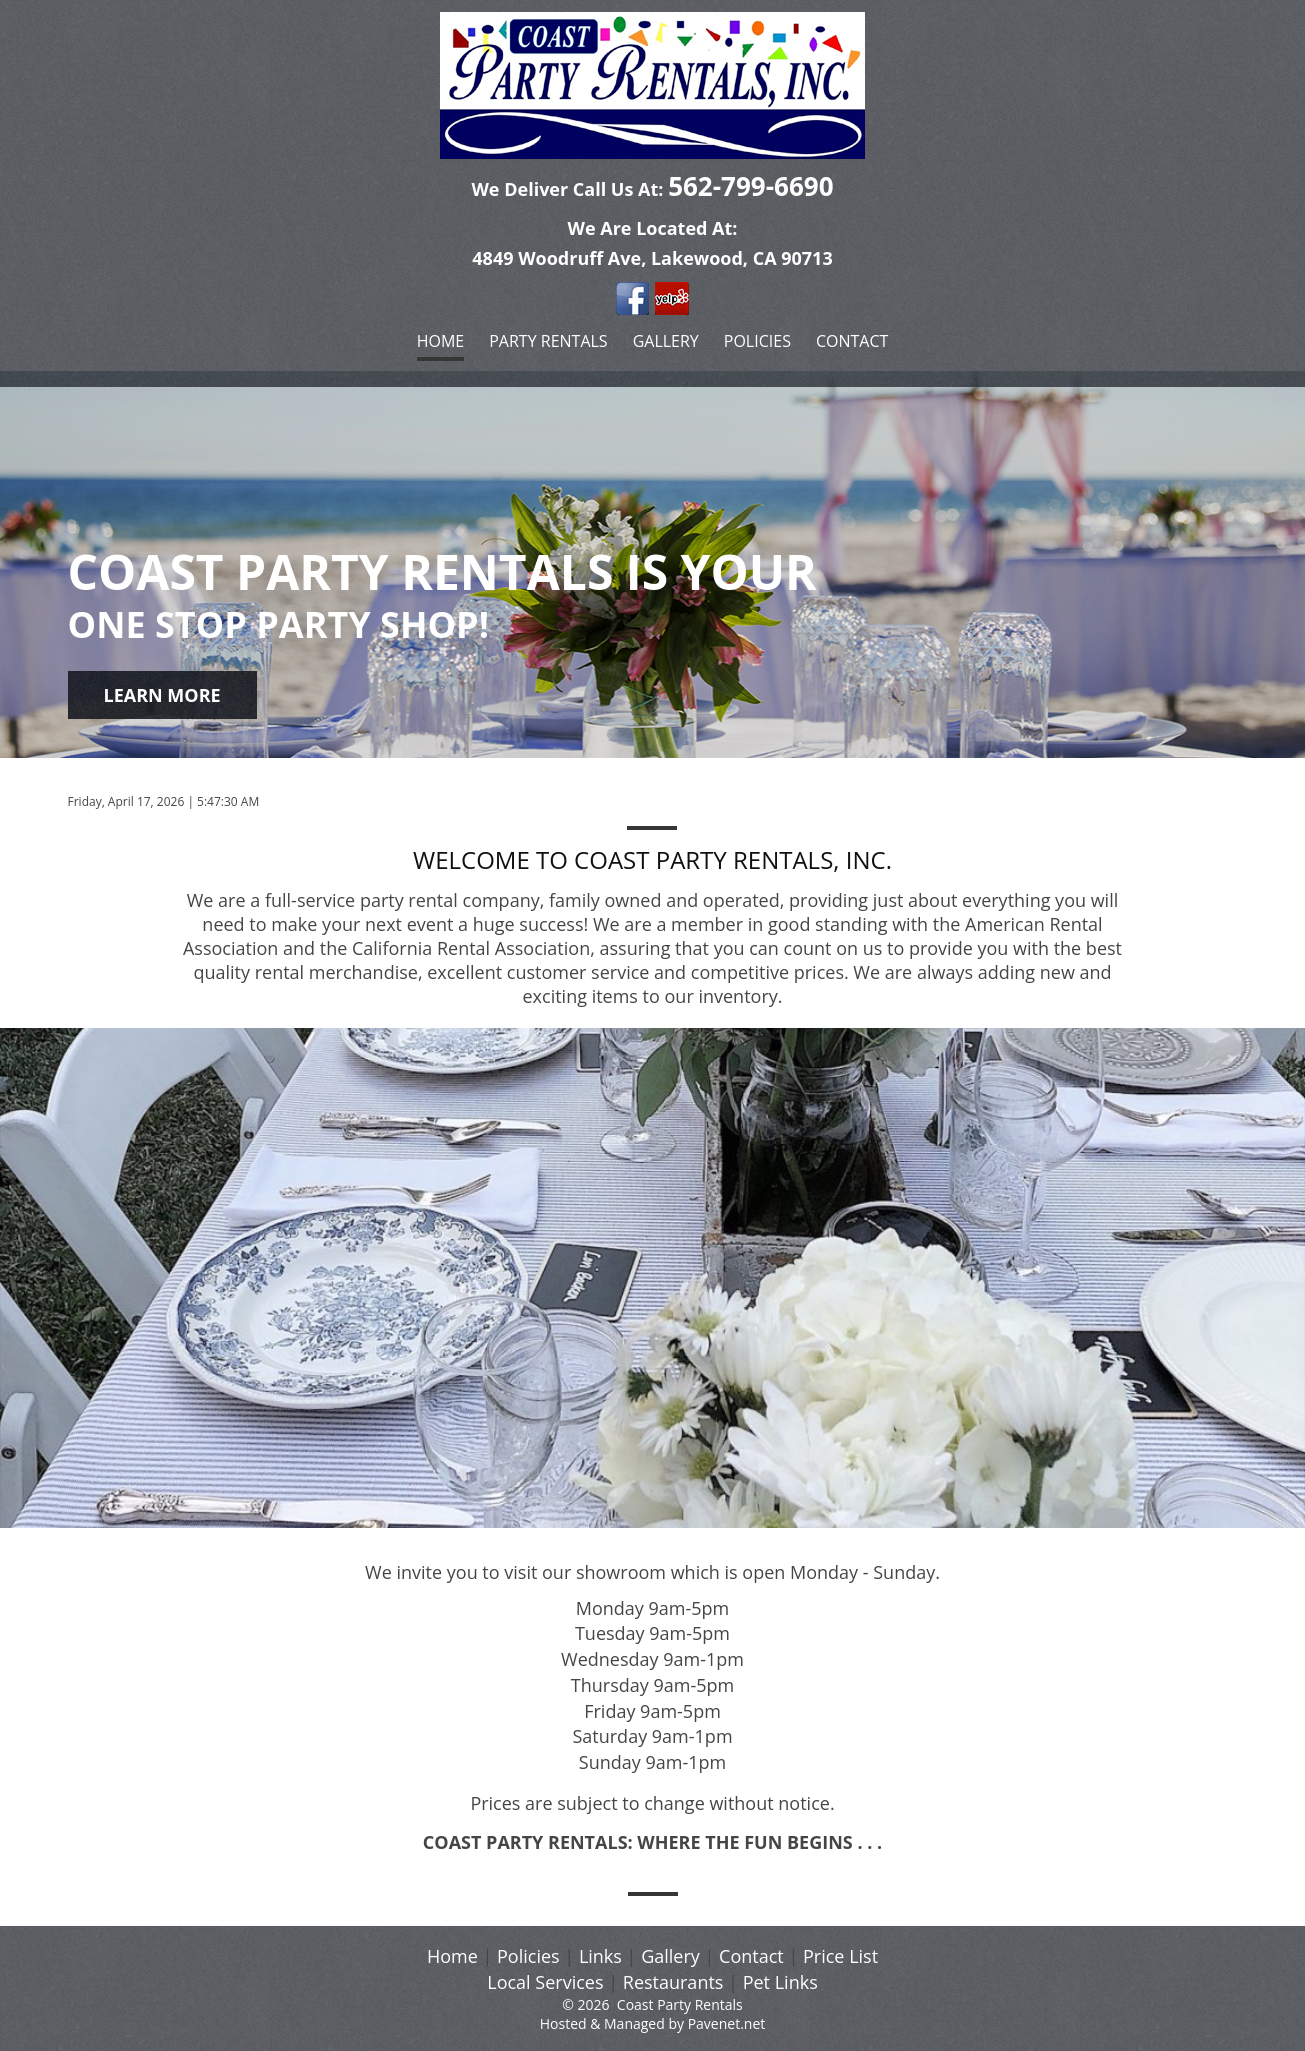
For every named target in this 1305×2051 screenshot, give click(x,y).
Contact (852, 341)
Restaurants (673, 1982)
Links (600, 1956)
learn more (162, 695)
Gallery (666, 341)
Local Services (545, 1982)
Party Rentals (548, 341)
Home (441, 341)
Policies (757, 341)
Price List (840, 1956)
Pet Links (780, 1982)
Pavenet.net (727, 2023)
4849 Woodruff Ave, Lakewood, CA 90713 (652, 258)
